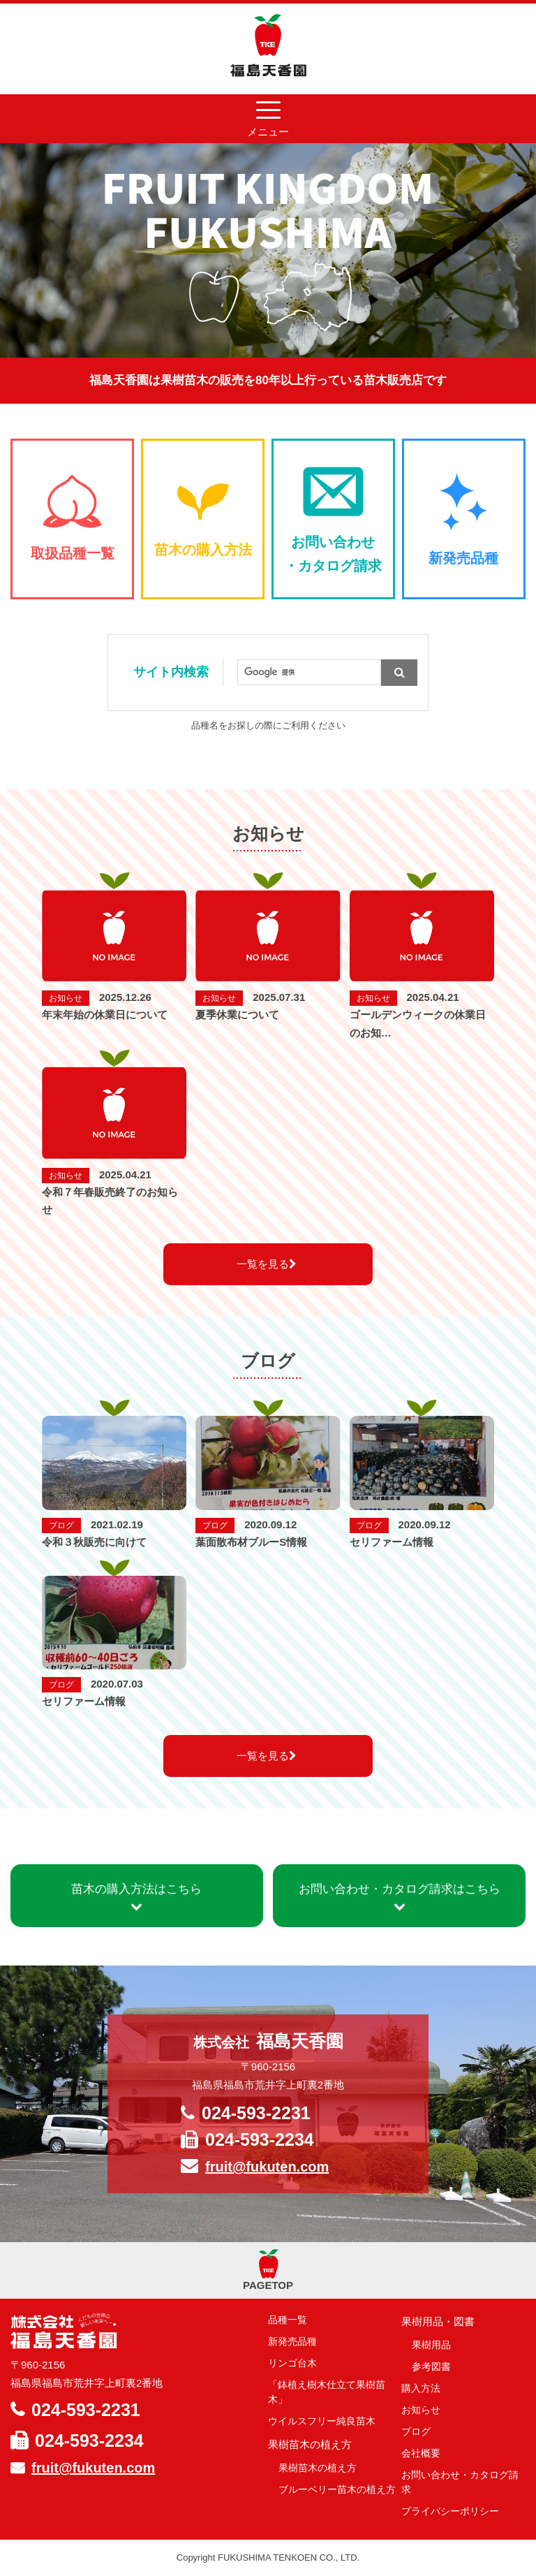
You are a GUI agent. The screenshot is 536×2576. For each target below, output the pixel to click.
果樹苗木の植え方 (317, 2467)
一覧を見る (267, 1264)
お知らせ (420, 2409)
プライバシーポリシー (450, 2511)
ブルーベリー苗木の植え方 (337, 2489)
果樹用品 (431, 2344)
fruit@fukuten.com (267, 2166)
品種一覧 (287, 2319)
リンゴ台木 (292, 2363)
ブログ (416, 2431)
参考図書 (431, 2366)
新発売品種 (292, 2341)
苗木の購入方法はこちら (136, 1897)
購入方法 (420, 2388)
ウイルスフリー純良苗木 (321, 2421)
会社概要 (420, 2453)
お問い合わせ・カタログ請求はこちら (399, 1897)
